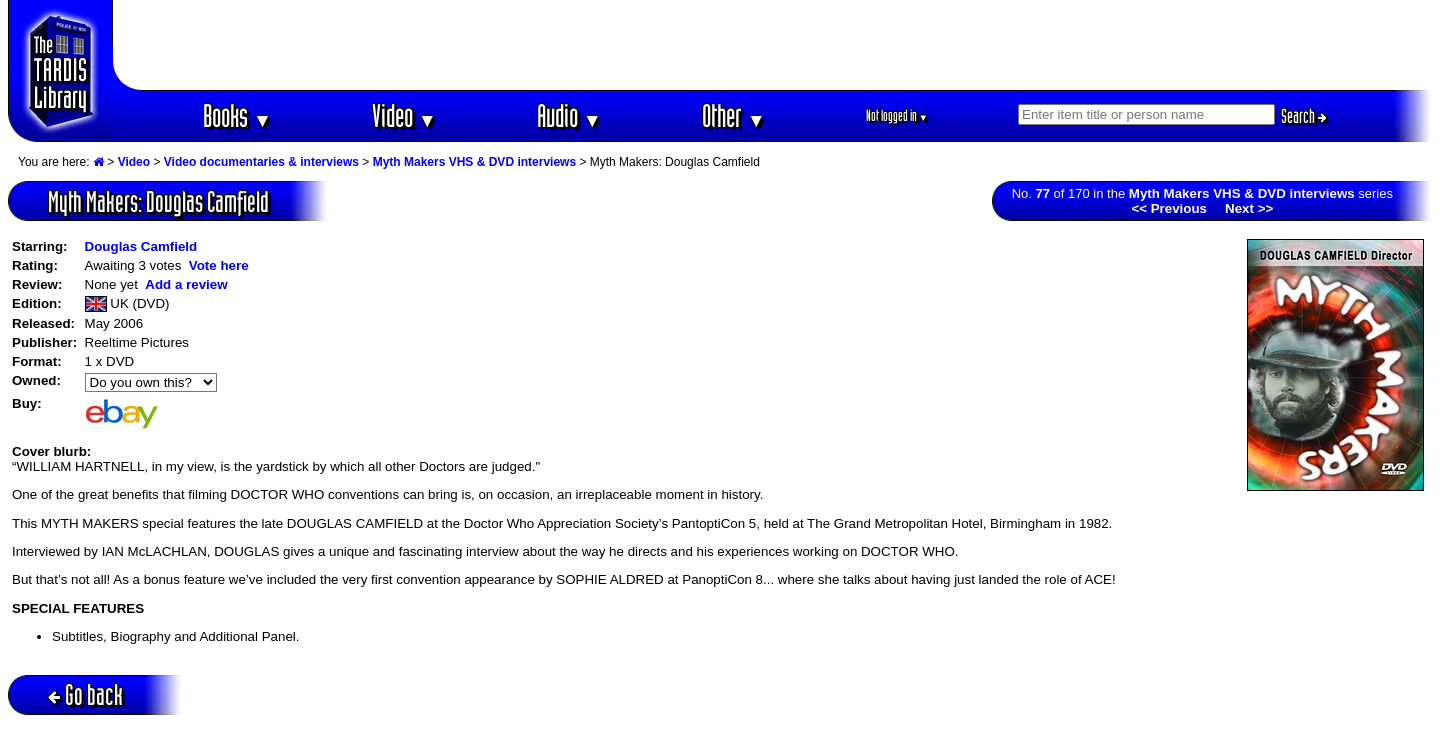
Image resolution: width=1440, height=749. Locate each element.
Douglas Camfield (141, 246)
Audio (569, 115)
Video (404, 115)
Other (734, 115)
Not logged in (897, 115)
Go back (85, 694)
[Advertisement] (773, 45)
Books (237, 115)
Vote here (219, 265)
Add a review (186, 284)
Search (1304, 116)
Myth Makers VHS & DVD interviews (474, 162)
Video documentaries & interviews (261, 162)
